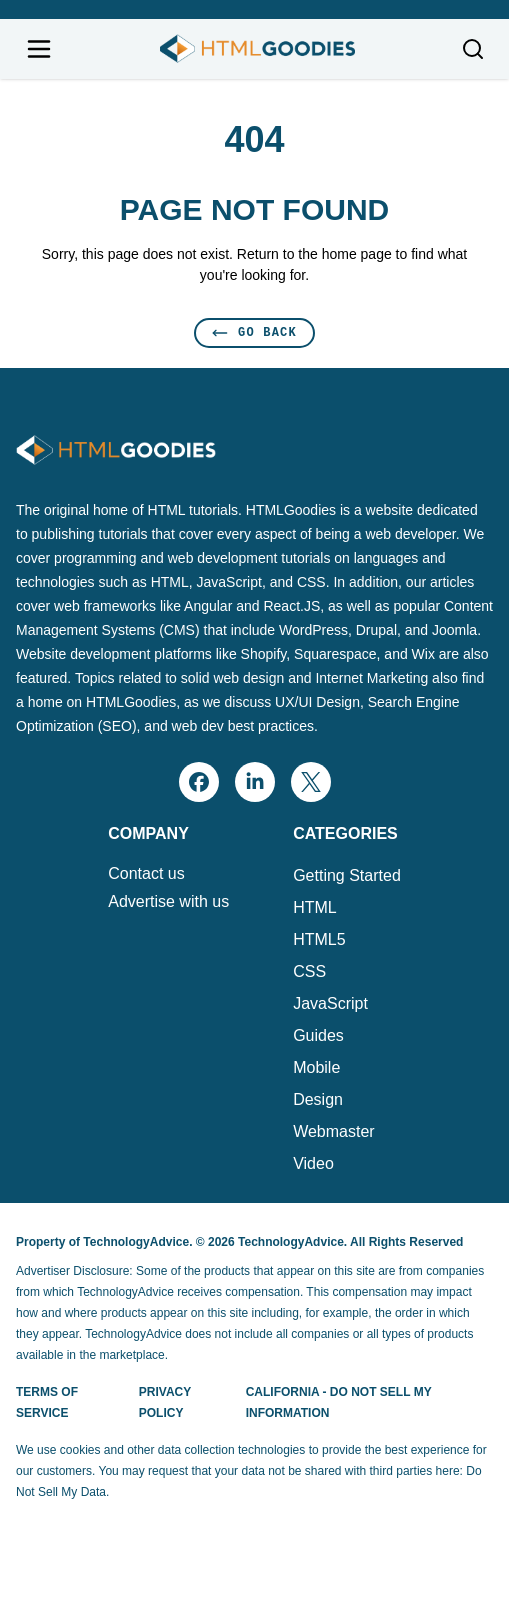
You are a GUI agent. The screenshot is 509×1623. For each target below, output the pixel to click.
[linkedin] (255, 782)
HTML (315, 907)
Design (318, 1099)
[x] (311, 782)
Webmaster (334, 1131)
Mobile (316, 1067)
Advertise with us (168, 902)
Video (313, 1163)
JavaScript (330, 1003)
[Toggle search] (473, 49)
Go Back (254, 332)
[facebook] (199, 782)
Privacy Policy (165, 1402)
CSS (309, 971)
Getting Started (347, 875)
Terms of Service (47, 1402)
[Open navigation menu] (39, 49)
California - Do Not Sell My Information (339, 1402)
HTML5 (319, 939)
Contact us (146, 874)
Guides (318, 1035)
